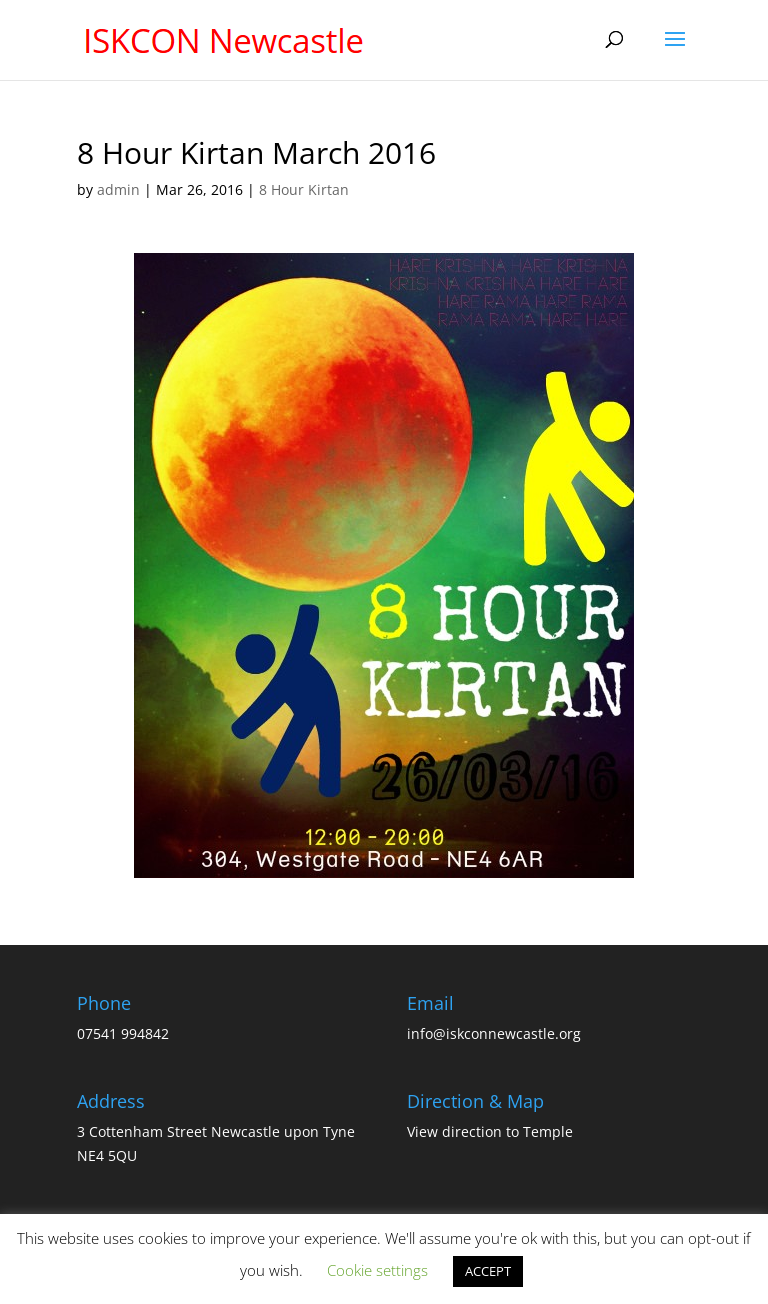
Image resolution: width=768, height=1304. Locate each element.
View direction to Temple (490, 1131)
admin (118, 189)
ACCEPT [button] (488, 1271)
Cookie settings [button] (377, 1270)
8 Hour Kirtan (304, 189)
